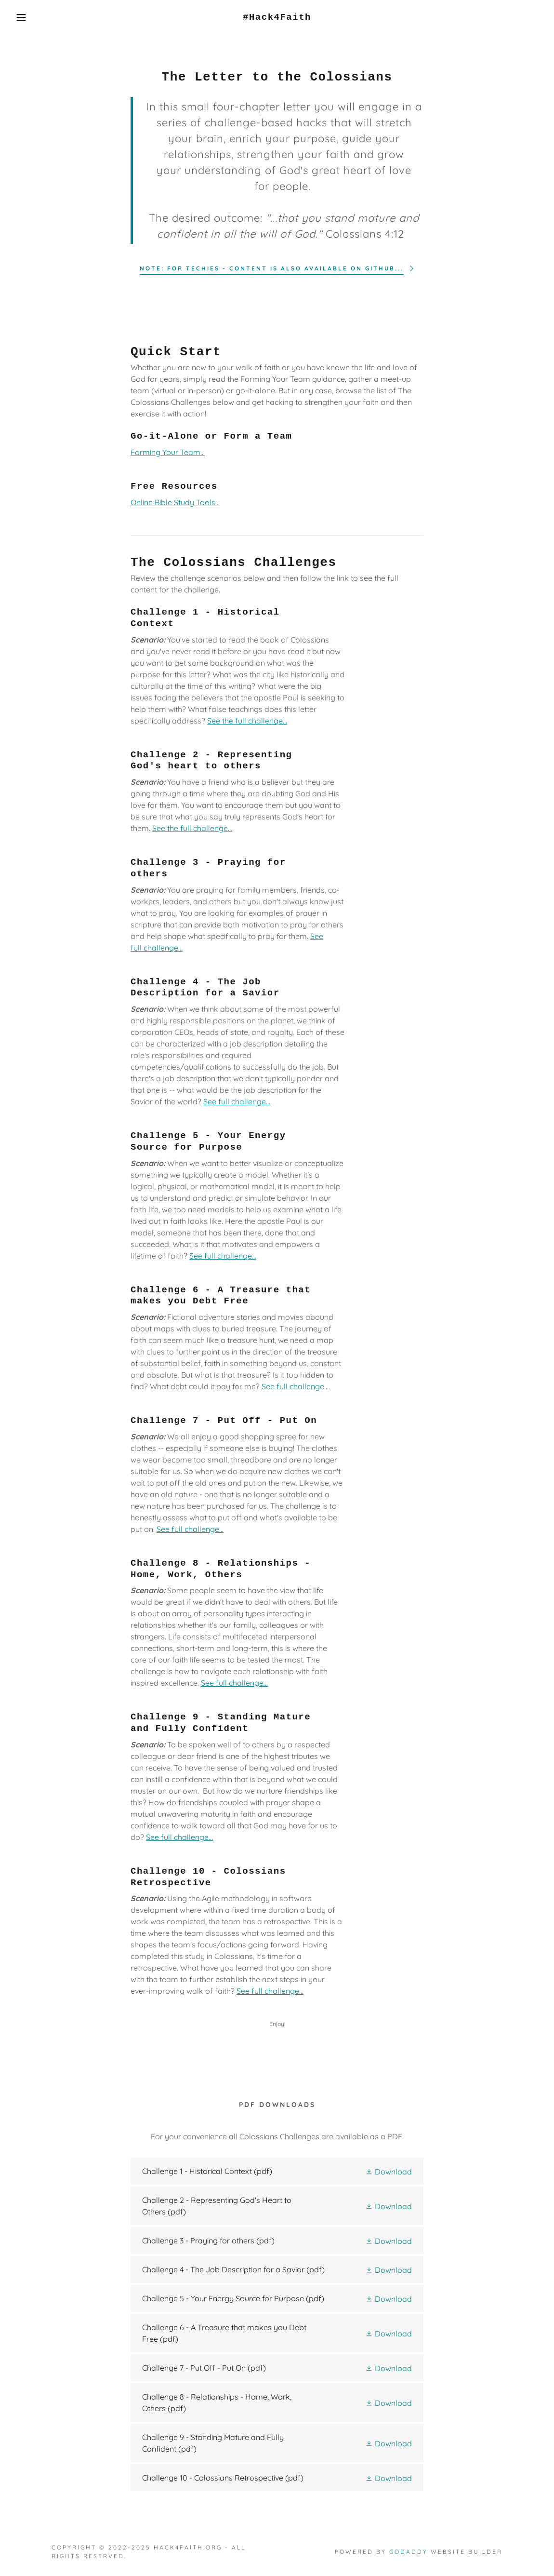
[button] (28, 17)
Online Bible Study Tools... (175, 502)
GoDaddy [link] (408, 2551)
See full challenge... (236, 1101)
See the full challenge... (247, 720)
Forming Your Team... (168, 452)
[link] (277, 17)
